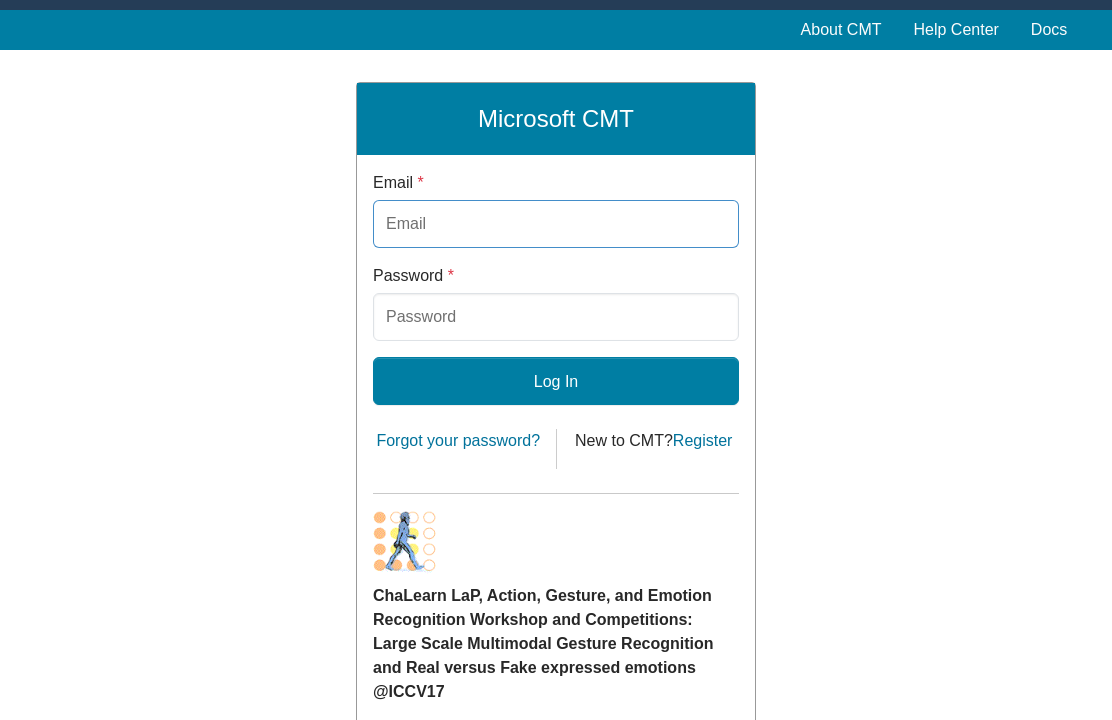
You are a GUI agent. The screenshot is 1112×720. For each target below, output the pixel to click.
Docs (1049, 29)
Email (398, 182)
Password (413, 275)
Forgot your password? (458, 440)
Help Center (955, 29)
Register (703, 440)
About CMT (841, 29)
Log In (556, 381)
